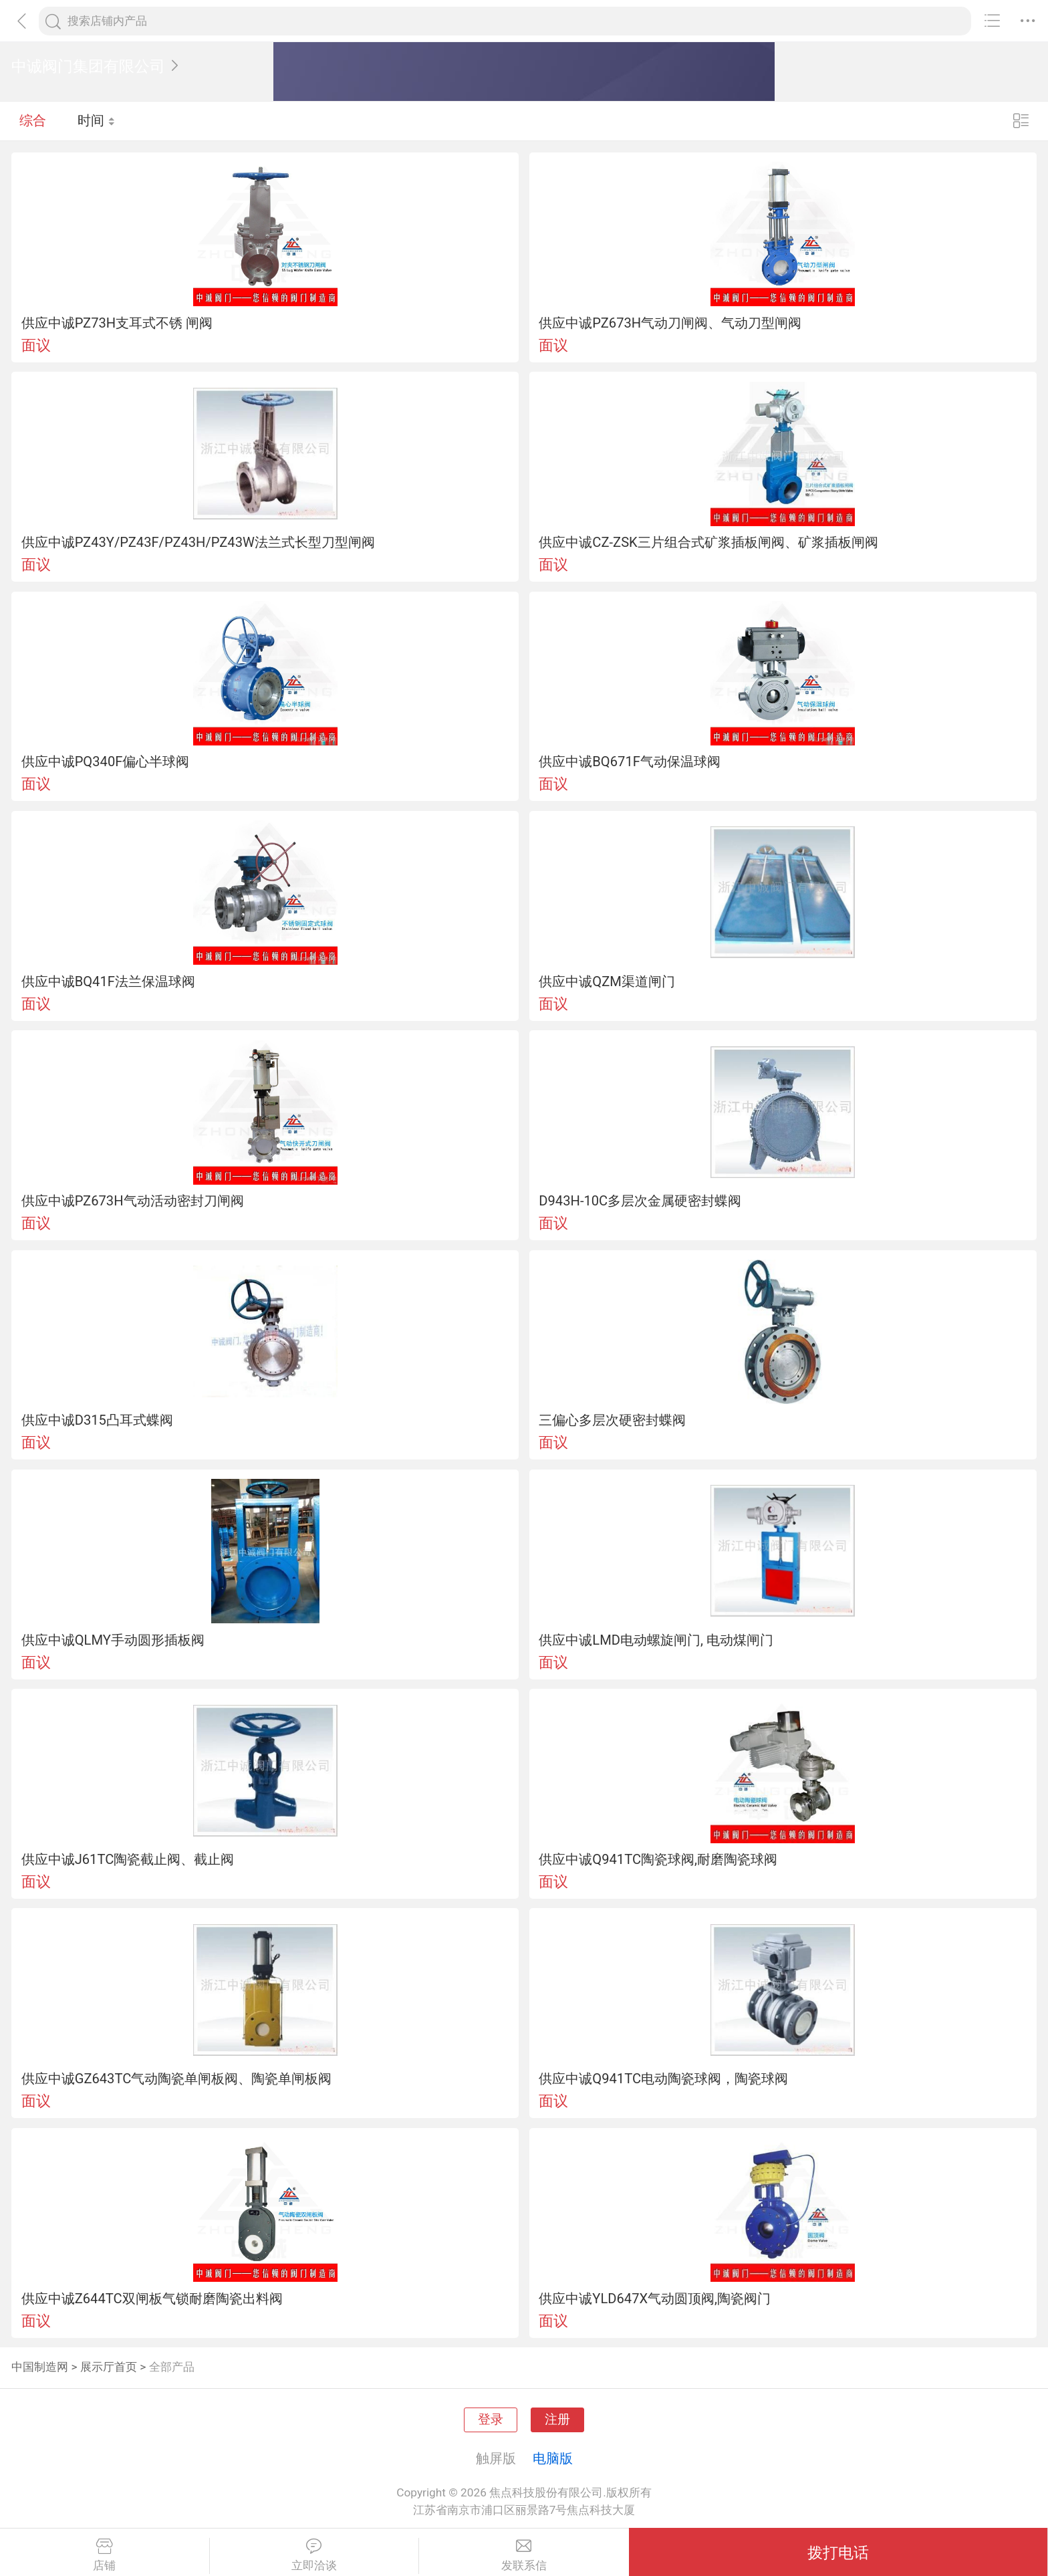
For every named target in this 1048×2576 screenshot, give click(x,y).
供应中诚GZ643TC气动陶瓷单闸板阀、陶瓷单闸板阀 (176, 2078)
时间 (97, 120)
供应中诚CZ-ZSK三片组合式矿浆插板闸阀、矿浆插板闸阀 (708, 542)
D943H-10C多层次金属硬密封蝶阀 (640, 1200)
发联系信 (524, 2555)
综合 (32, 120)
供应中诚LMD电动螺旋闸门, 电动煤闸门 (656, 1640)
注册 (557, 2419)
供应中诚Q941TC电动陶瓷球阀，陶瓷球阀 (663, 2078)
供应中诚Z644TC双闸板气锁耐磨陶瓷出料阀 (152, 2298)
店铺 (104, 2555)
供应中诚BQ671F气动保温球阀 (629, 761)
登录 (490, 2419)
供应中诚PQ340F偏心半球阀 (105, 761)
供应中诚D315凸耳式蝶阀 (97, 1420)
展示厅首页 (108, 2366)
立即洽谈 (314, 2555)
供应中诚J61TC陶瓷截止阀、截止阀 (128, 1859)
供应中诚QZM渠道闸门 (607, 981)
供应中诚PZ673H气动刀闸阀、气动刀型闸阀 (670, 323)
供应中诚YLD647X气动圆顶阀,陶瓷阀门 (655, 2298)
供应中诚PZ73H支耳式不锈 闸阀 (117, 323)
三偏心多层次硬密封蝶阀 (612, 1420)
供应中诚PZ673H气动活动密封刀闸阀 (132, 1200)
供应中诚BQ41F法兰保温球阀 (108, 981)
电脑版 (553, 2458)
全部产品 (171, 2366)
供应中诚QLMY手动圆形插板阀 (113, 1640)
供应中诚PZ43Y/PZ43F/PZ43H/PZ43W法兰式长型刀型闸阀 (198, 542)
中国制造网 (39, 2366)
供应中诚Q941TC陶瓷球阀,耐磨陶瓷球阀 (658, 1859)
